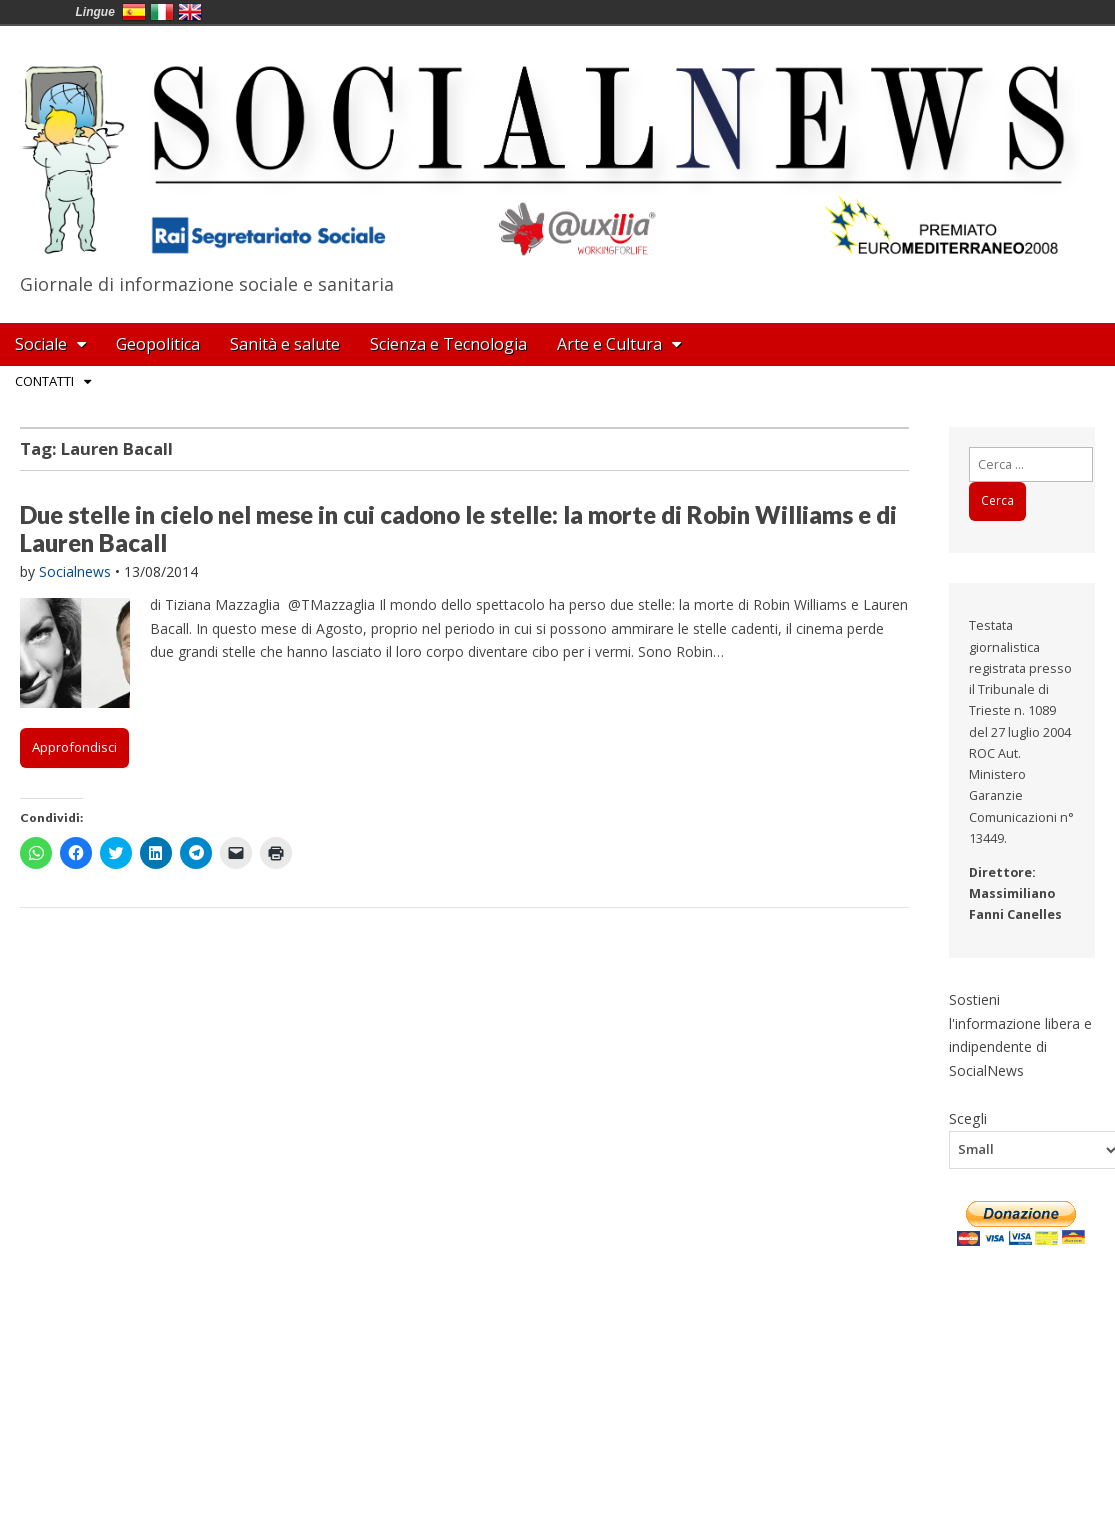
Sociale (41, 344)
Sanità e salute (285, 344)
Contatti (44, 381)
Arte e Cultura (609, 344)
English (190, 12)
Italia (162, 12)
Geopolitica (158, 344)
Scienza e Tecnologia (448, 344)
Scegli (968, 1118)
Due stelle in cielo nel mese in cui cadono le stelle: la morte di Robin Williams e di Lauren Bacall (458, 529)
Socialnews (75, 571)
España (134, 12)
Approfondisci (74, 747)
